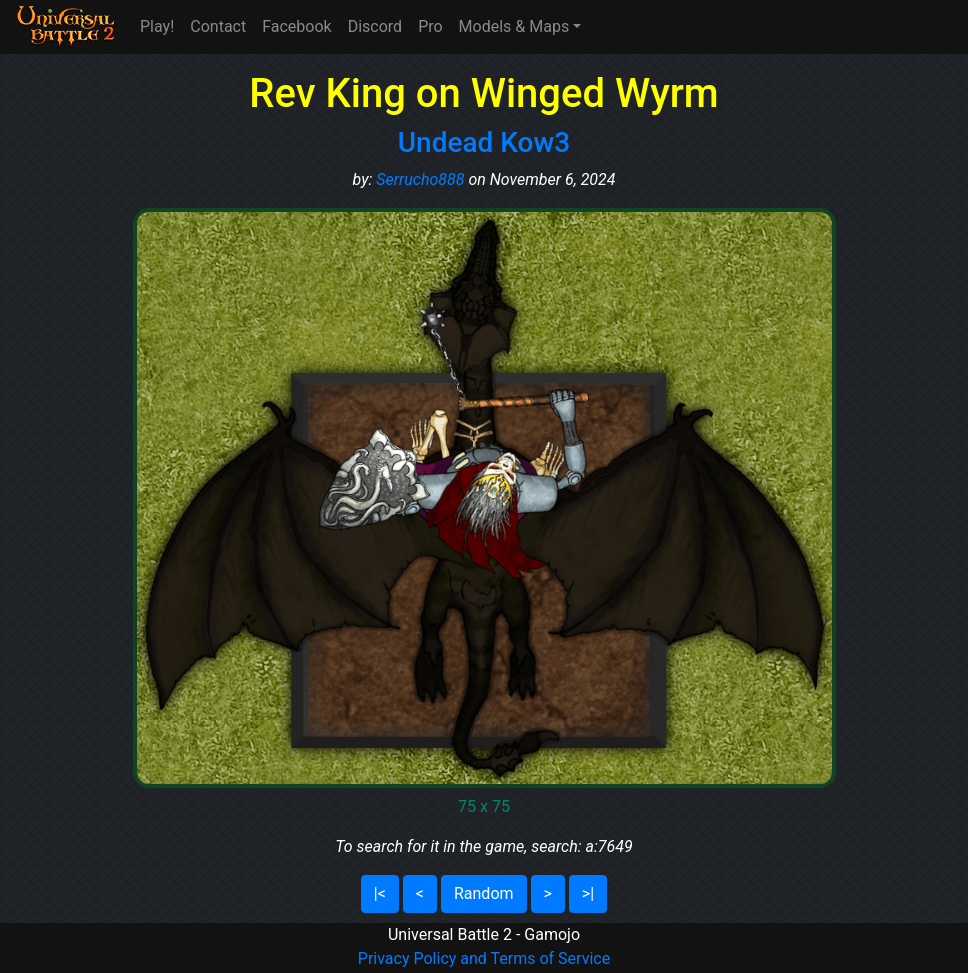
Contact (218, 26)
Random (484, 893)
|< (380, 893)
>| (588, 893)
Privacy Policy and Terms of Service (484, 958)
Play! (157, 26)
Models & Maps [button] (514, 26)
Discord (375, 26)
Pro (430, 26)
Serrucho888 (420, 179)
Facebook (296, 26)
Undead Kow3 (484, 142)
